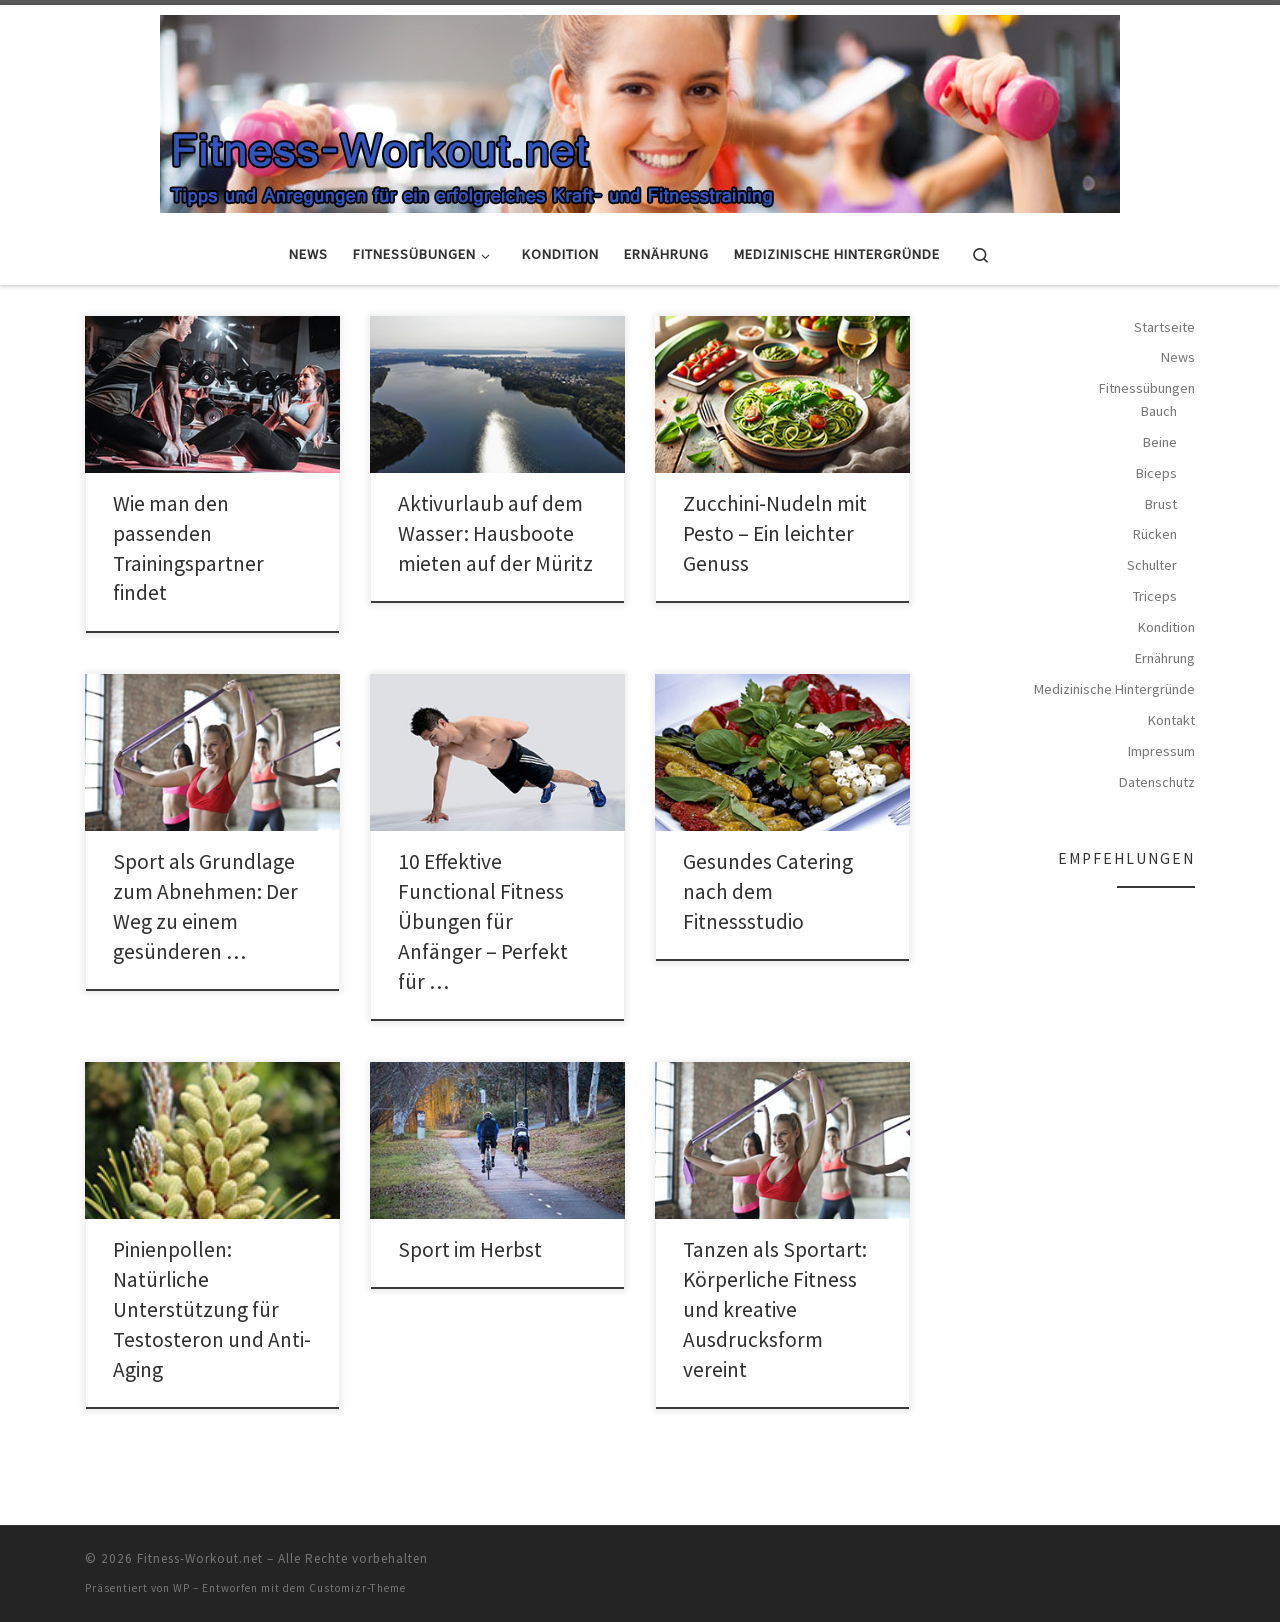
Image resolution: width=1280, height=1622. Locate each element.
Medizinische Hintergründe (1114, 689)
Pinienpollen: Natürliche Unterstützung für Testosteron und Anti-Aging (212, 1309)
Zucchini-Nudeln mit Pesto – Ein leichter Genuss (775, 533)
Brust (1161, 504)
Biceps (1156, 473)
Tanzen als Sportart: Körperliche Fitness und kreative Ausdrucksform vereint (775, 1309)
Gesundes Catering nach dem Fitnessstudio (768, 891)
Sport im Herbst (470, 1249)
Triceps (1155, 596)
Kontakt (1171, 720)
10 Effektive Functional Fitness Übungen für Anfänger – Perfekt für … (483, 921)
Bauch (1159, 411)
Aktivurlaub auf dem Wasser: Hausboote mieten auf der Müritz (495, 533)
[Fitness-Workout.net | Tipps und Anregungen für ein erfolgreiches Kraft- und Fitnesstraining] (640, 111)
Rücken (1155, 534)
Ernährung (1165, 658)
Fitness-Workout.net (200, 1558)
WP (181, 1588)
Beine (1160, 442)
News (1178, 357)
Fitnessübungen (1147, 388)
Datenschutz (1157, 782)
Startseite (1164, 327)
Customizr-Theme (357, 1588)
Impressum (1161, 751)
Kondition (1166, 627)
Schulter (1152, 565)
